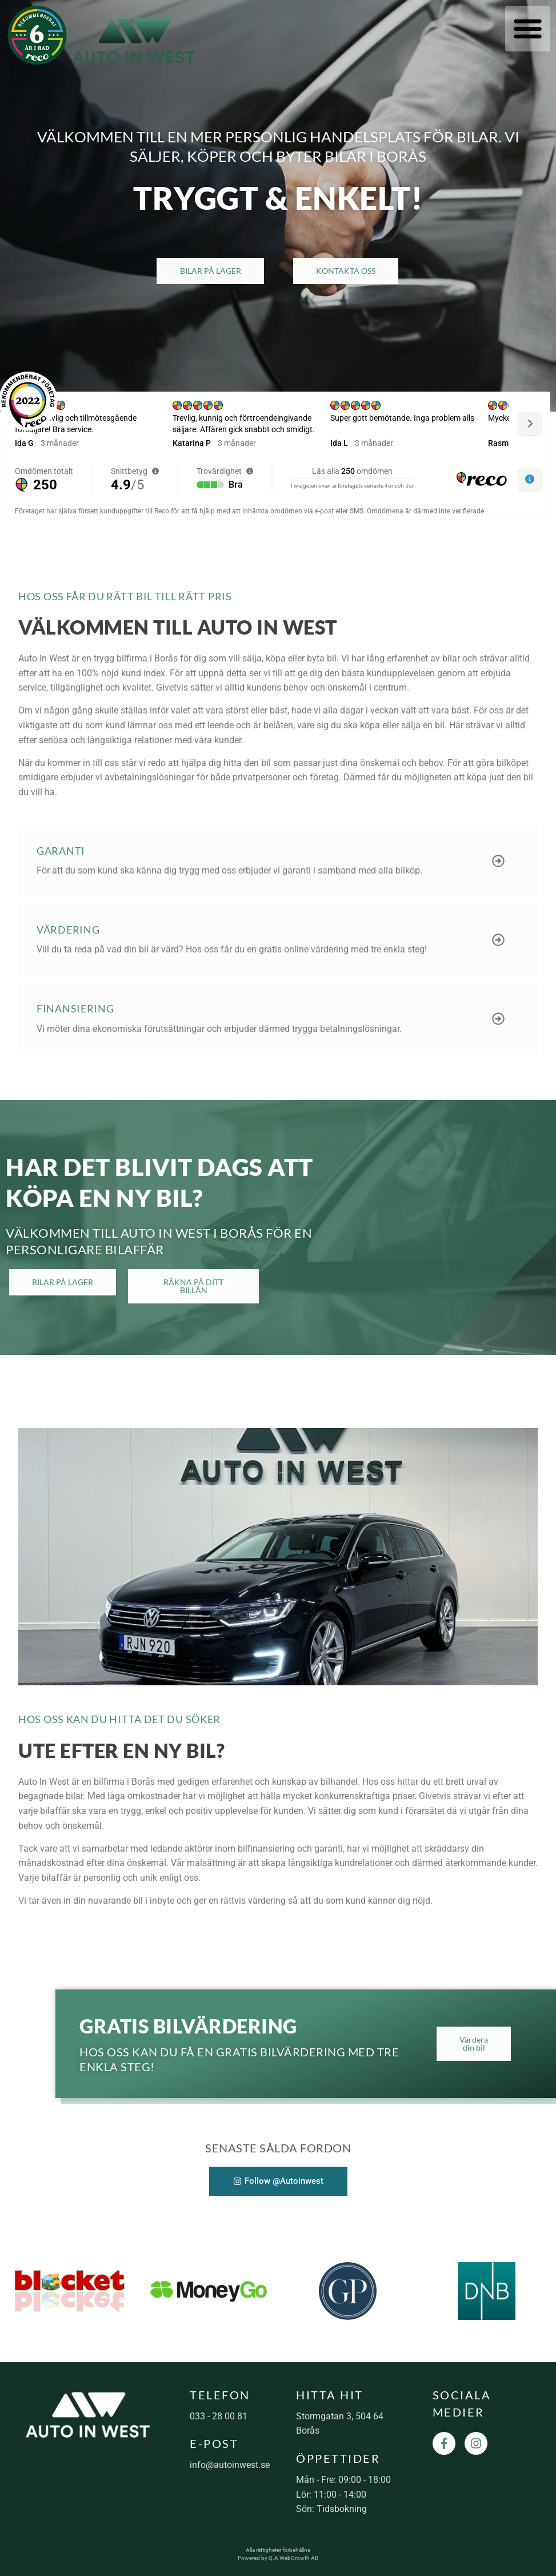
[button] (528, 28)
